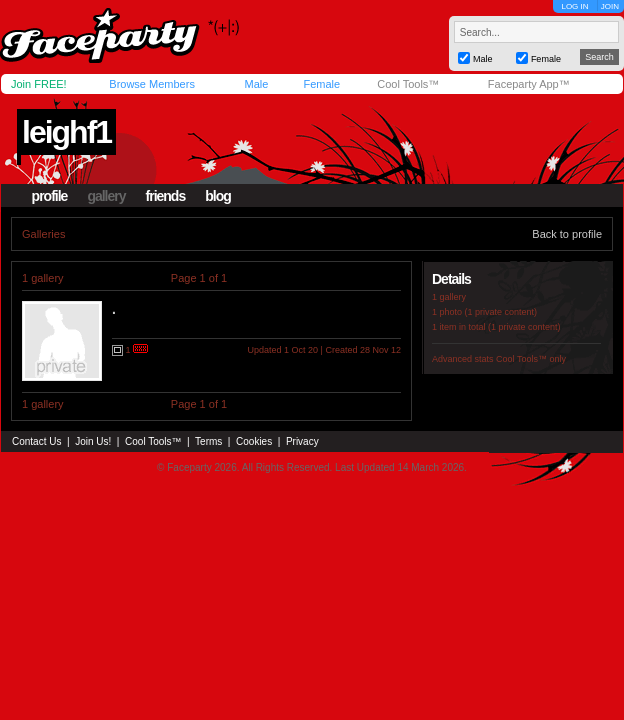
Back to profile (567, 234)
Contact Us (36, 441)
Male (256, 84)
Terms (208, 441)
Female (321, 84)
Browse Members (152, 84)
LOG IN (574, 6)
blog (218, 196)
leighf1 (66, 132)
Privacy (302, 441)
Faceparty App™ (529, 84)
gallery (106, 196)
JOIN (610, 6)
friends (166, 196)
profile (50, 196)
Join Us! (93, 441)
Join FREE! (39, 84)
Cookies (254, 441)
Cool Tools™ (408, 84)
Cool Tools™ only (531, 359)
